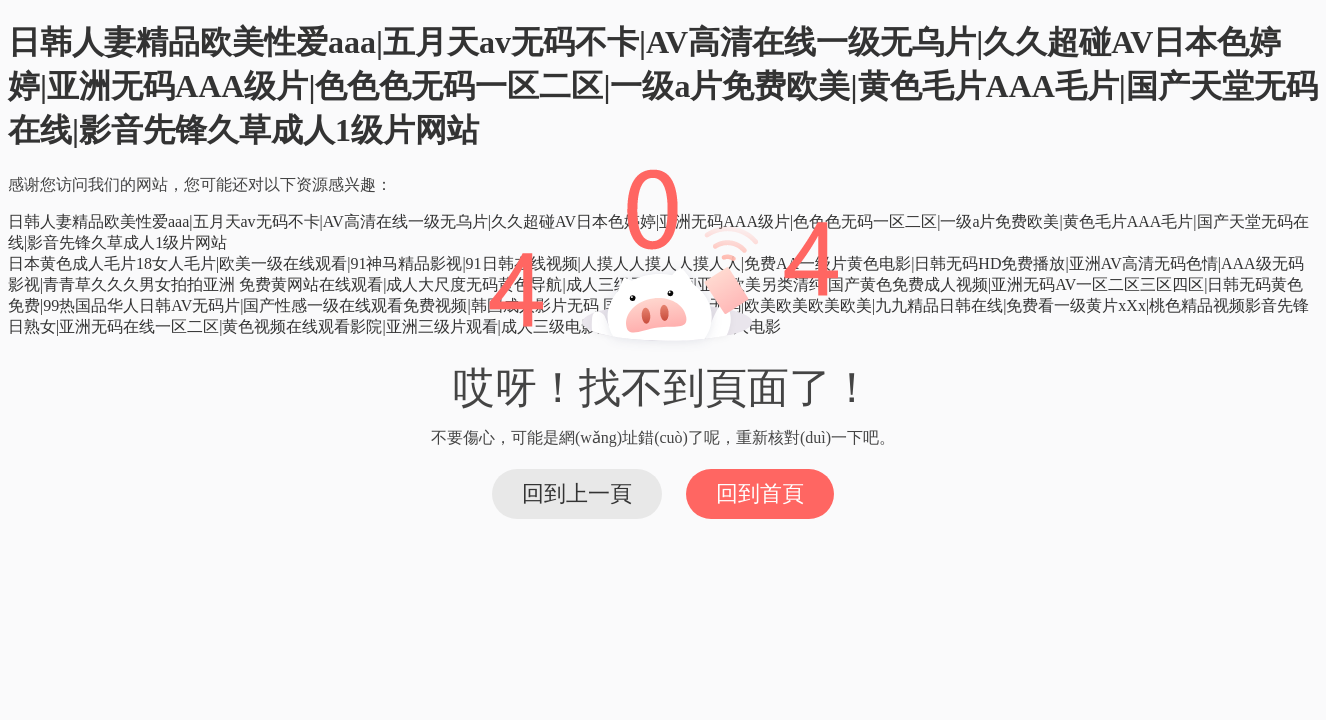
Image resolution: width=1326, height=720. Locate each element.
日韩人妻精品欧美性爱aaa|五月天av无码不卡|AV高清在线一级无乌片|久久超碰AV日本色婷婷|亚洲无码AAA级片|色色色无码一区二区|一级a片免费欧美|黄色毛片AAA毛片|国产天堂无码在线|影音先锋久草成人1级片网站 (663, 86)
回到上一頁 (577, 493)
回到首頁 (760, 493)
